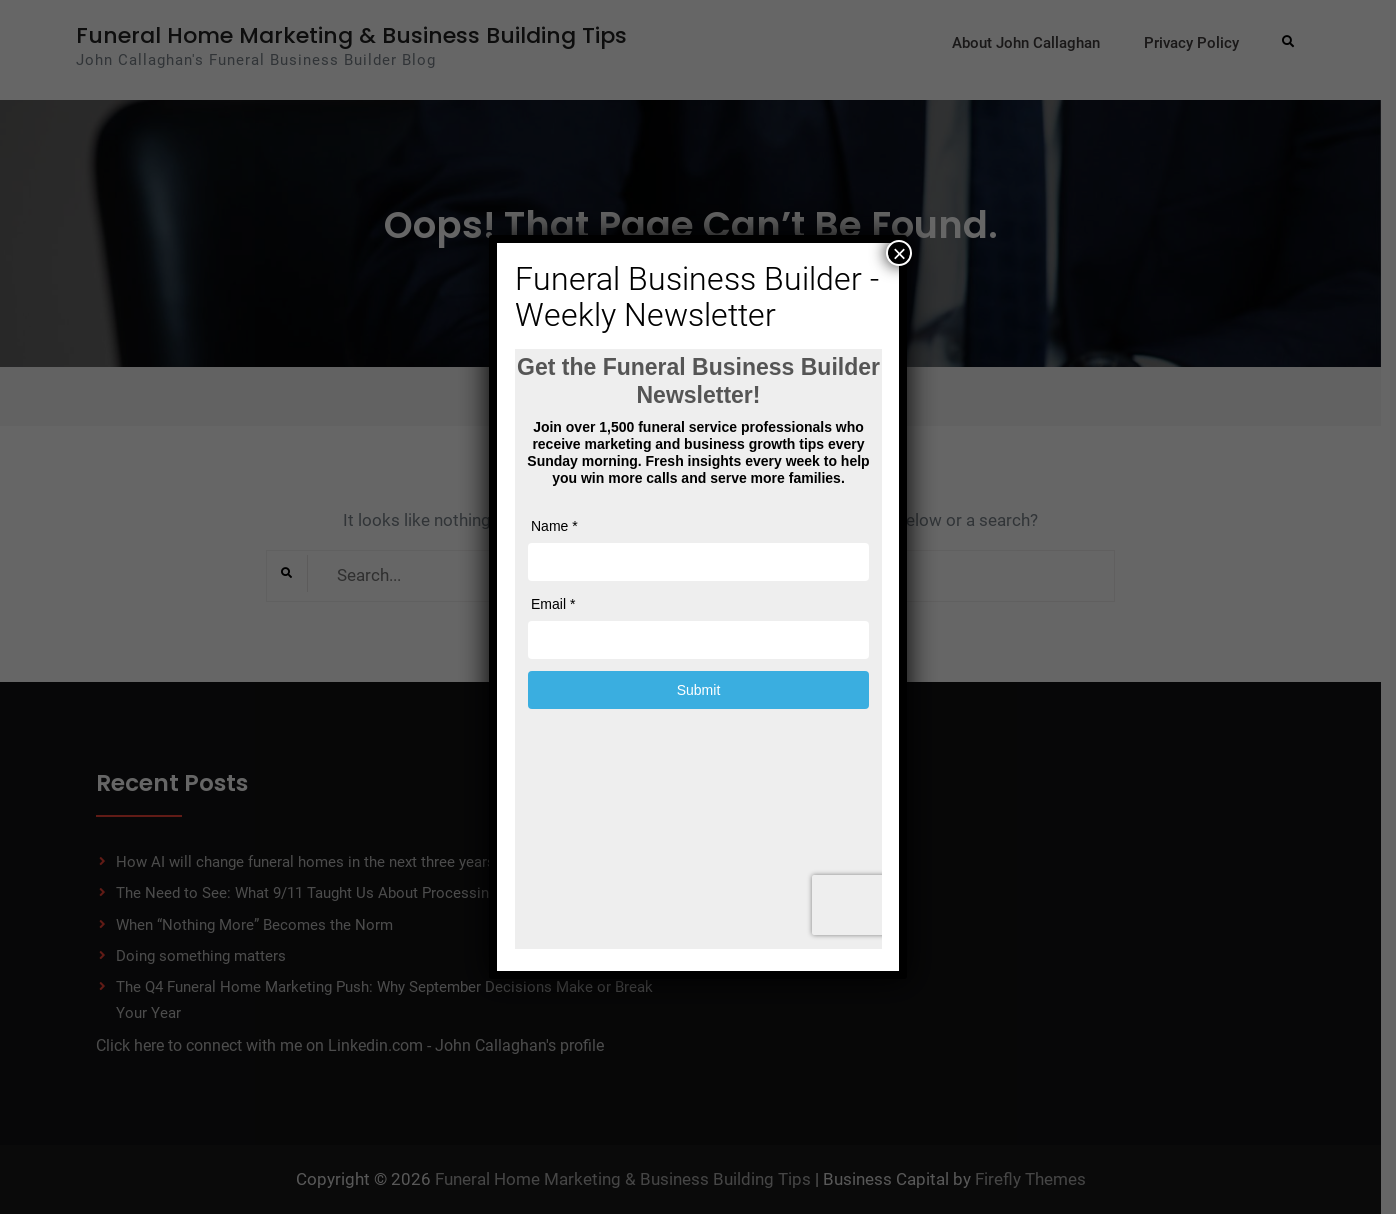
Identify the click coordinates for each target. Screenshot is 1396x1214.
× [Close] (899, 253)
